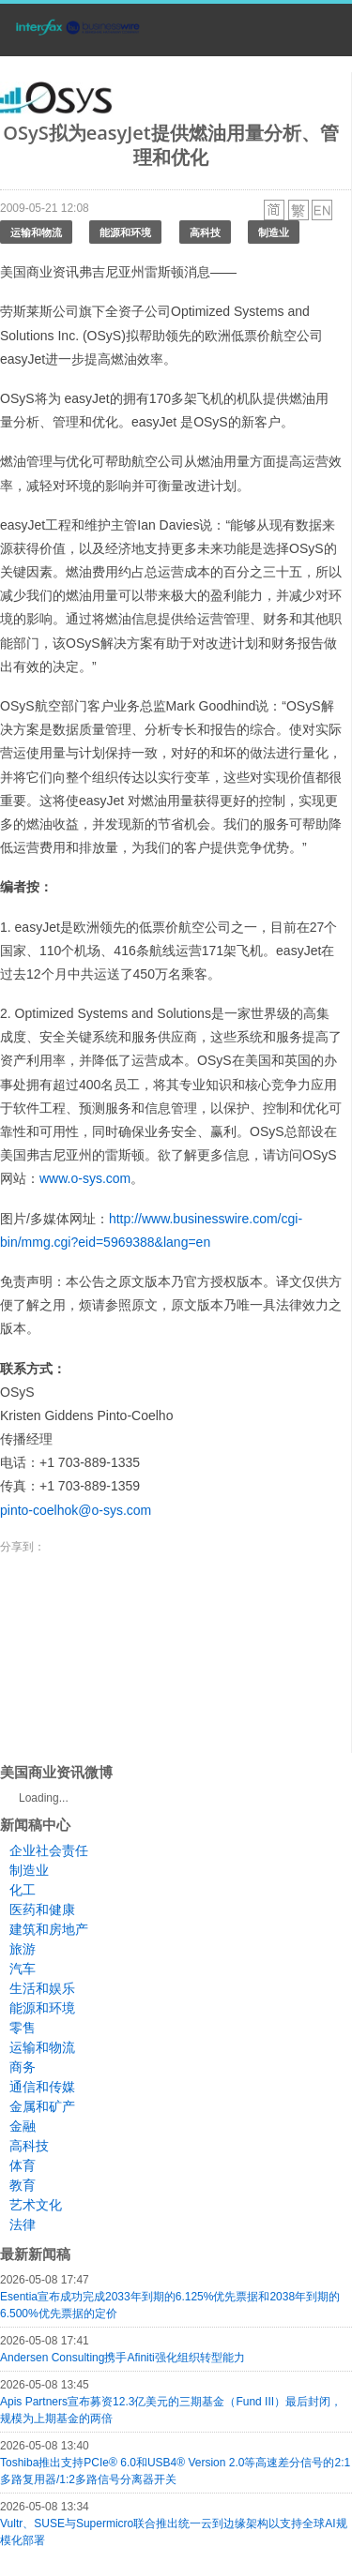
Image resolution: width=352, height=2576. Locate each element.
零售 (22, 2027)
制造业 (273, 232)
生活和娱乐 (42, 1988)
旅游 (22, 1948)
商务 (22, 2066)
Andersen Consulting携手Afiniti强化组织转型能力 (122, 2357)
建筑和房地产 (48, 1929)
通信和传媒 (42, 2086)
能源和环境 (125, 232)
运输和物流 (36, 232)
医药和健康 (42, 1909)
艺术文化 (35, 2204)
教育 (22, 2185)
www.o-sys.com (84, 1178)
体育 (22, 2165)
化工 (22, 1889)
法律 (22, 2224)
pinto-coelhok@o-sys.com (75, 1510)
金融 (22, 2126)
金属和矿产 (42, 2106)
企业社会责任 (48, 1850)
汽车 (22, 1968)
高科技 (205, 232)
